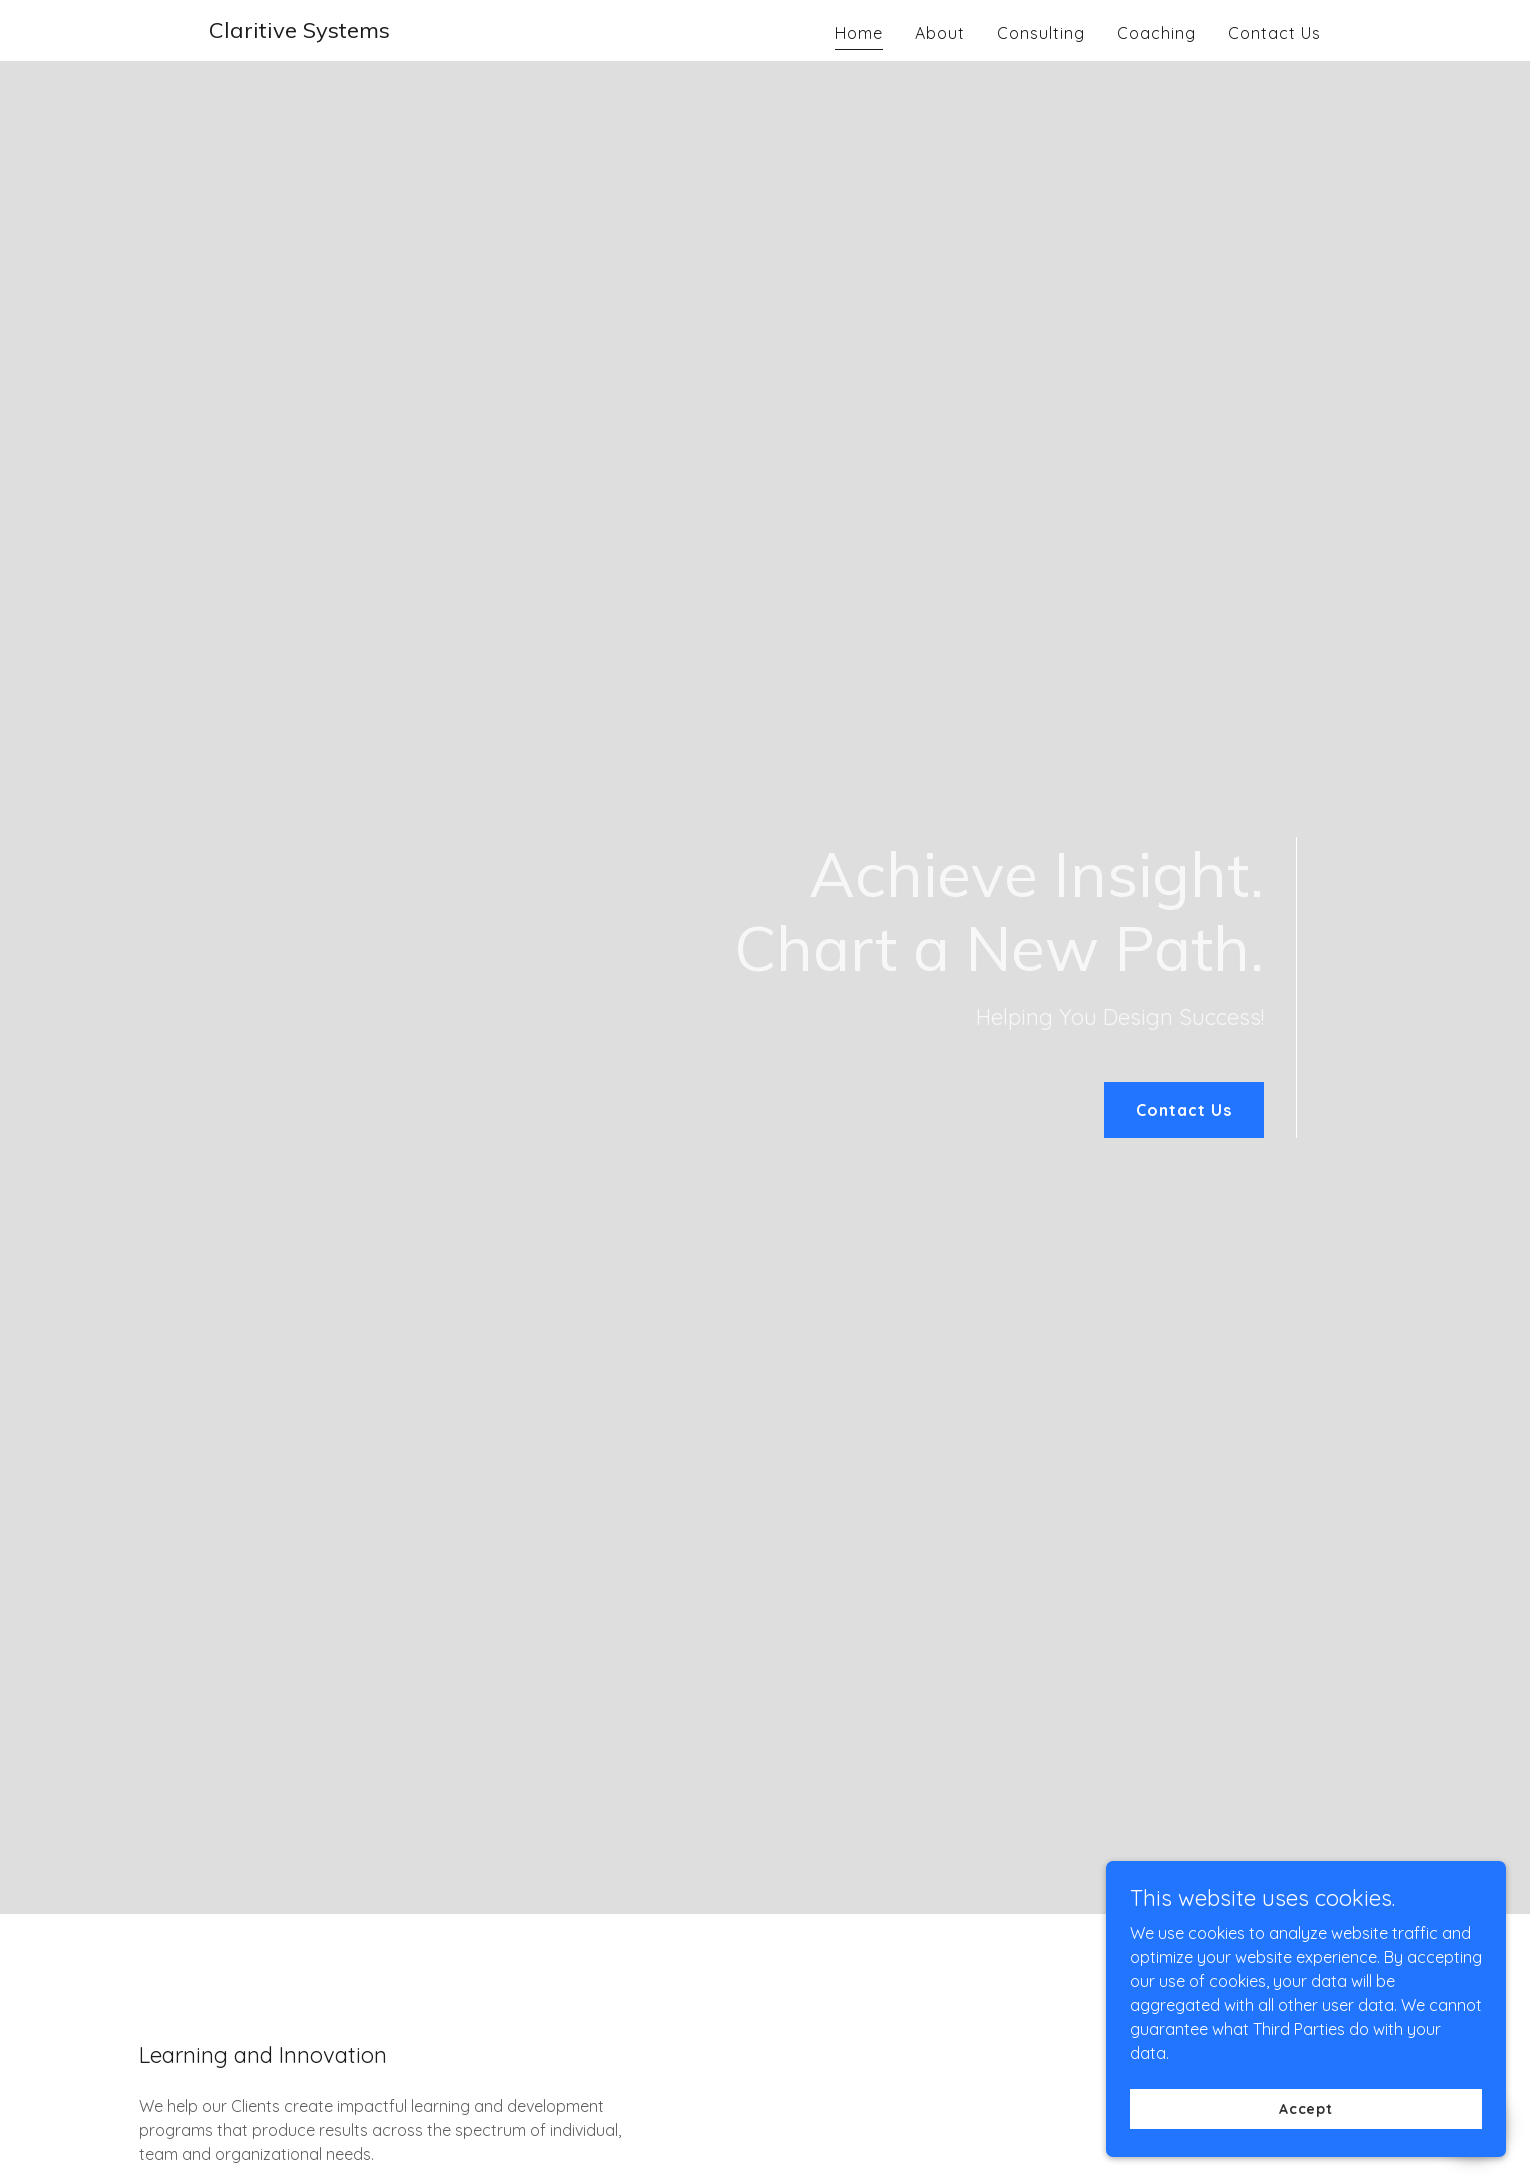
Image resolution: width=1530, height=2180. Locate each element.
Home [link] (859, 33)
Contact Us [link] (1274, 33)
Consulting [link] (1041, 33)
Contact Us (1184, 1110)
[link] (299, 32)
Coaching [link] (1156, 33)
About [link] (940, 33)
